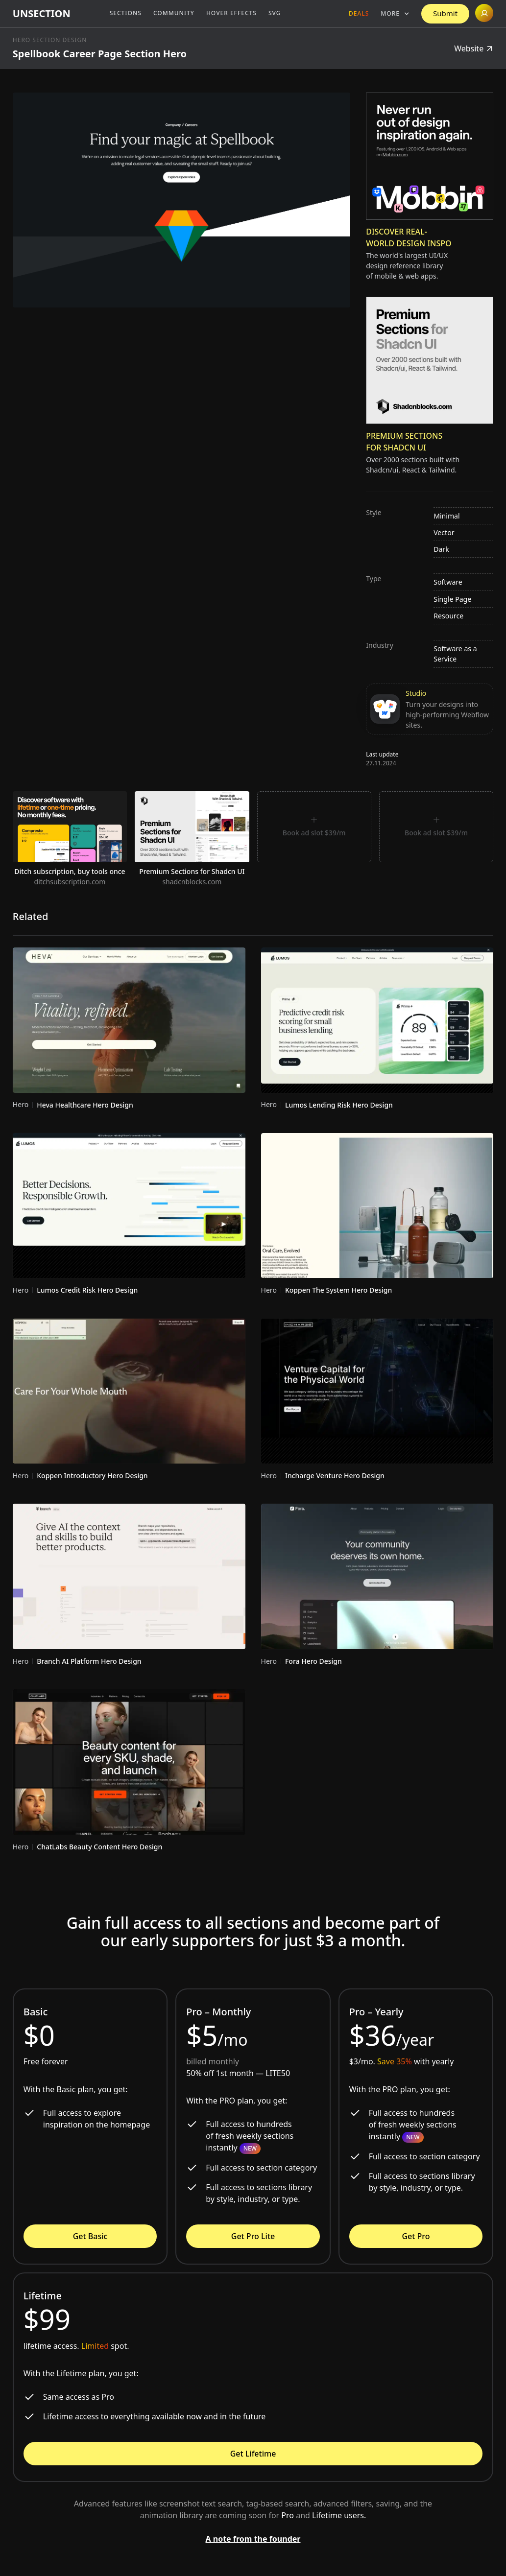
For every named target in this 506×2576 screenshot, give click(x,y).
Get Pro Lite (253, 2236)
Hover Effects (231, 13)
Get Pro (416, 2236)
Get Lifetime (253, 2453)
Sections (126, 13)
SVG (274, 13)
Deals (359, 13)
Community (173, 13)
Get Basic (90, 2236)
